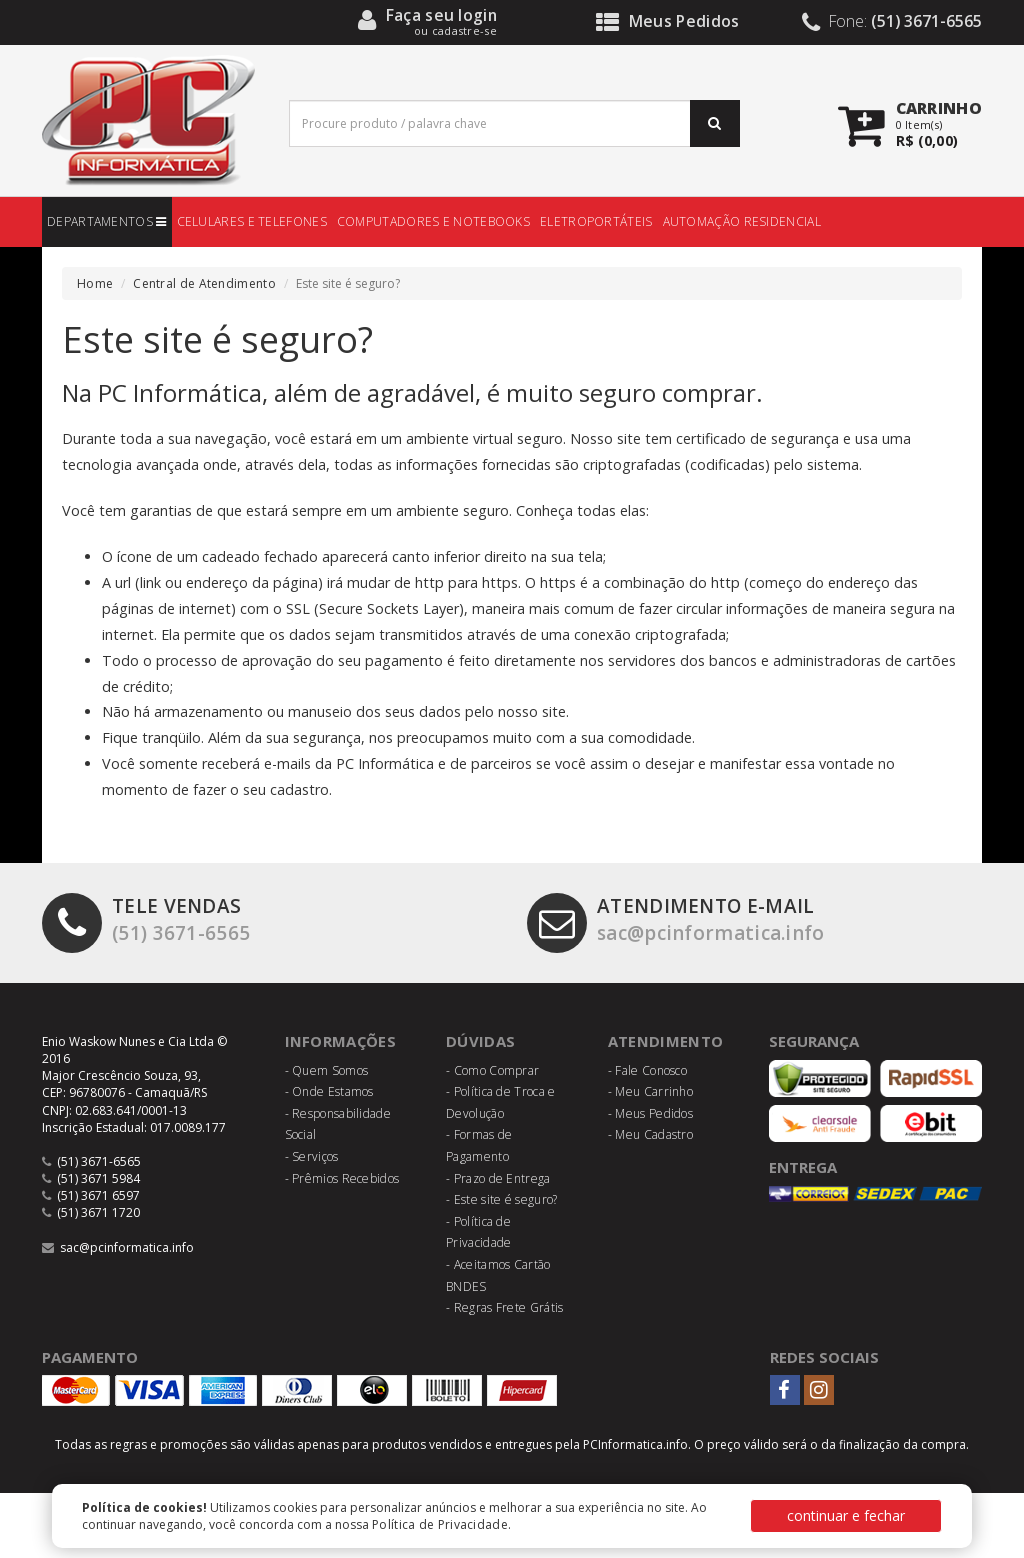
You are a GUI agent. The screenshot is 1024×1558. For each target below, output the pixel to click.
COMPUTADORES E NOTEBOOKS (433, 221)
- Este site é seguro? (501, 1199)
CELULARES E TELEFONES (252, 221)
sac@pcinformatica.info (679, 920)
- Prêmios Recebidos (342, 1178)
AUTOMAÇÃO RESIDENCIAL (742, 221)
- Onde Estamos (329, 1091)
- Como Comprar (492, 1070)
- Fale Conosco (647, 1070)
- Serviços (312, 1156)
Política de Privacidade (440, 1524)
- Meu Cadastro (650, 1134)
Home (95, 283)
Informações (341, 1041)
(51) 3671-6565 (146, 920)
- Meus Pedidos (650, 1113)
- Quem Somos (327, 1070)
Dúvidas (480, 1041)
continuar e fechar (846, 1515)
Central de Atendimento (204, 283)
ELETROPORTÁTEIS (596, 221)
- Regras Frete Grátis (504, 1307)
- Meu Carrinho (650, 1091)
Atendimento (665, 1041)
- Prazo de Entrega (498, 1178)
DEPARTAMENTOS (107, 221)
